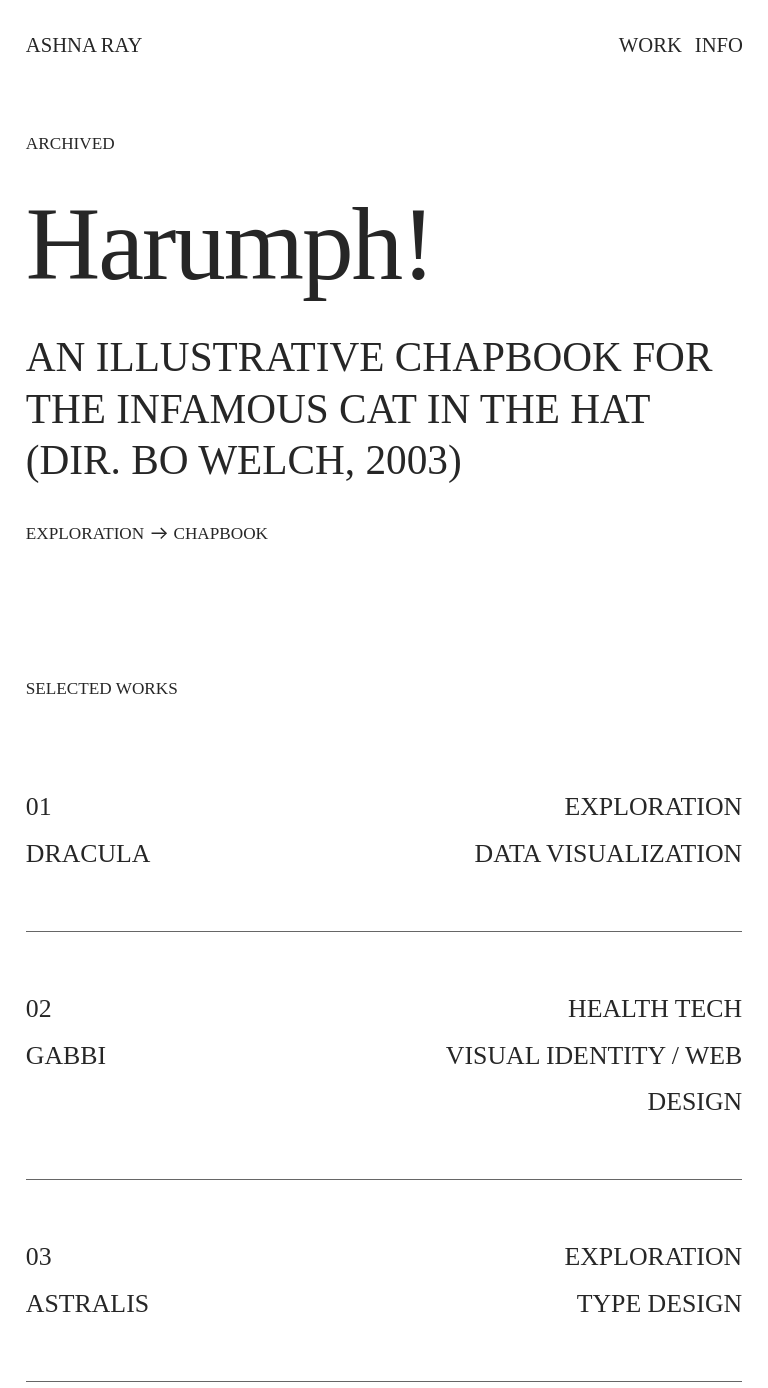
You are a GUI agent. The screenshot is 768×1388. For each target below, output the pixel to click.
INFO (719, 45)
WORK (650, 45)
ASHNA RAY (84, 45)
